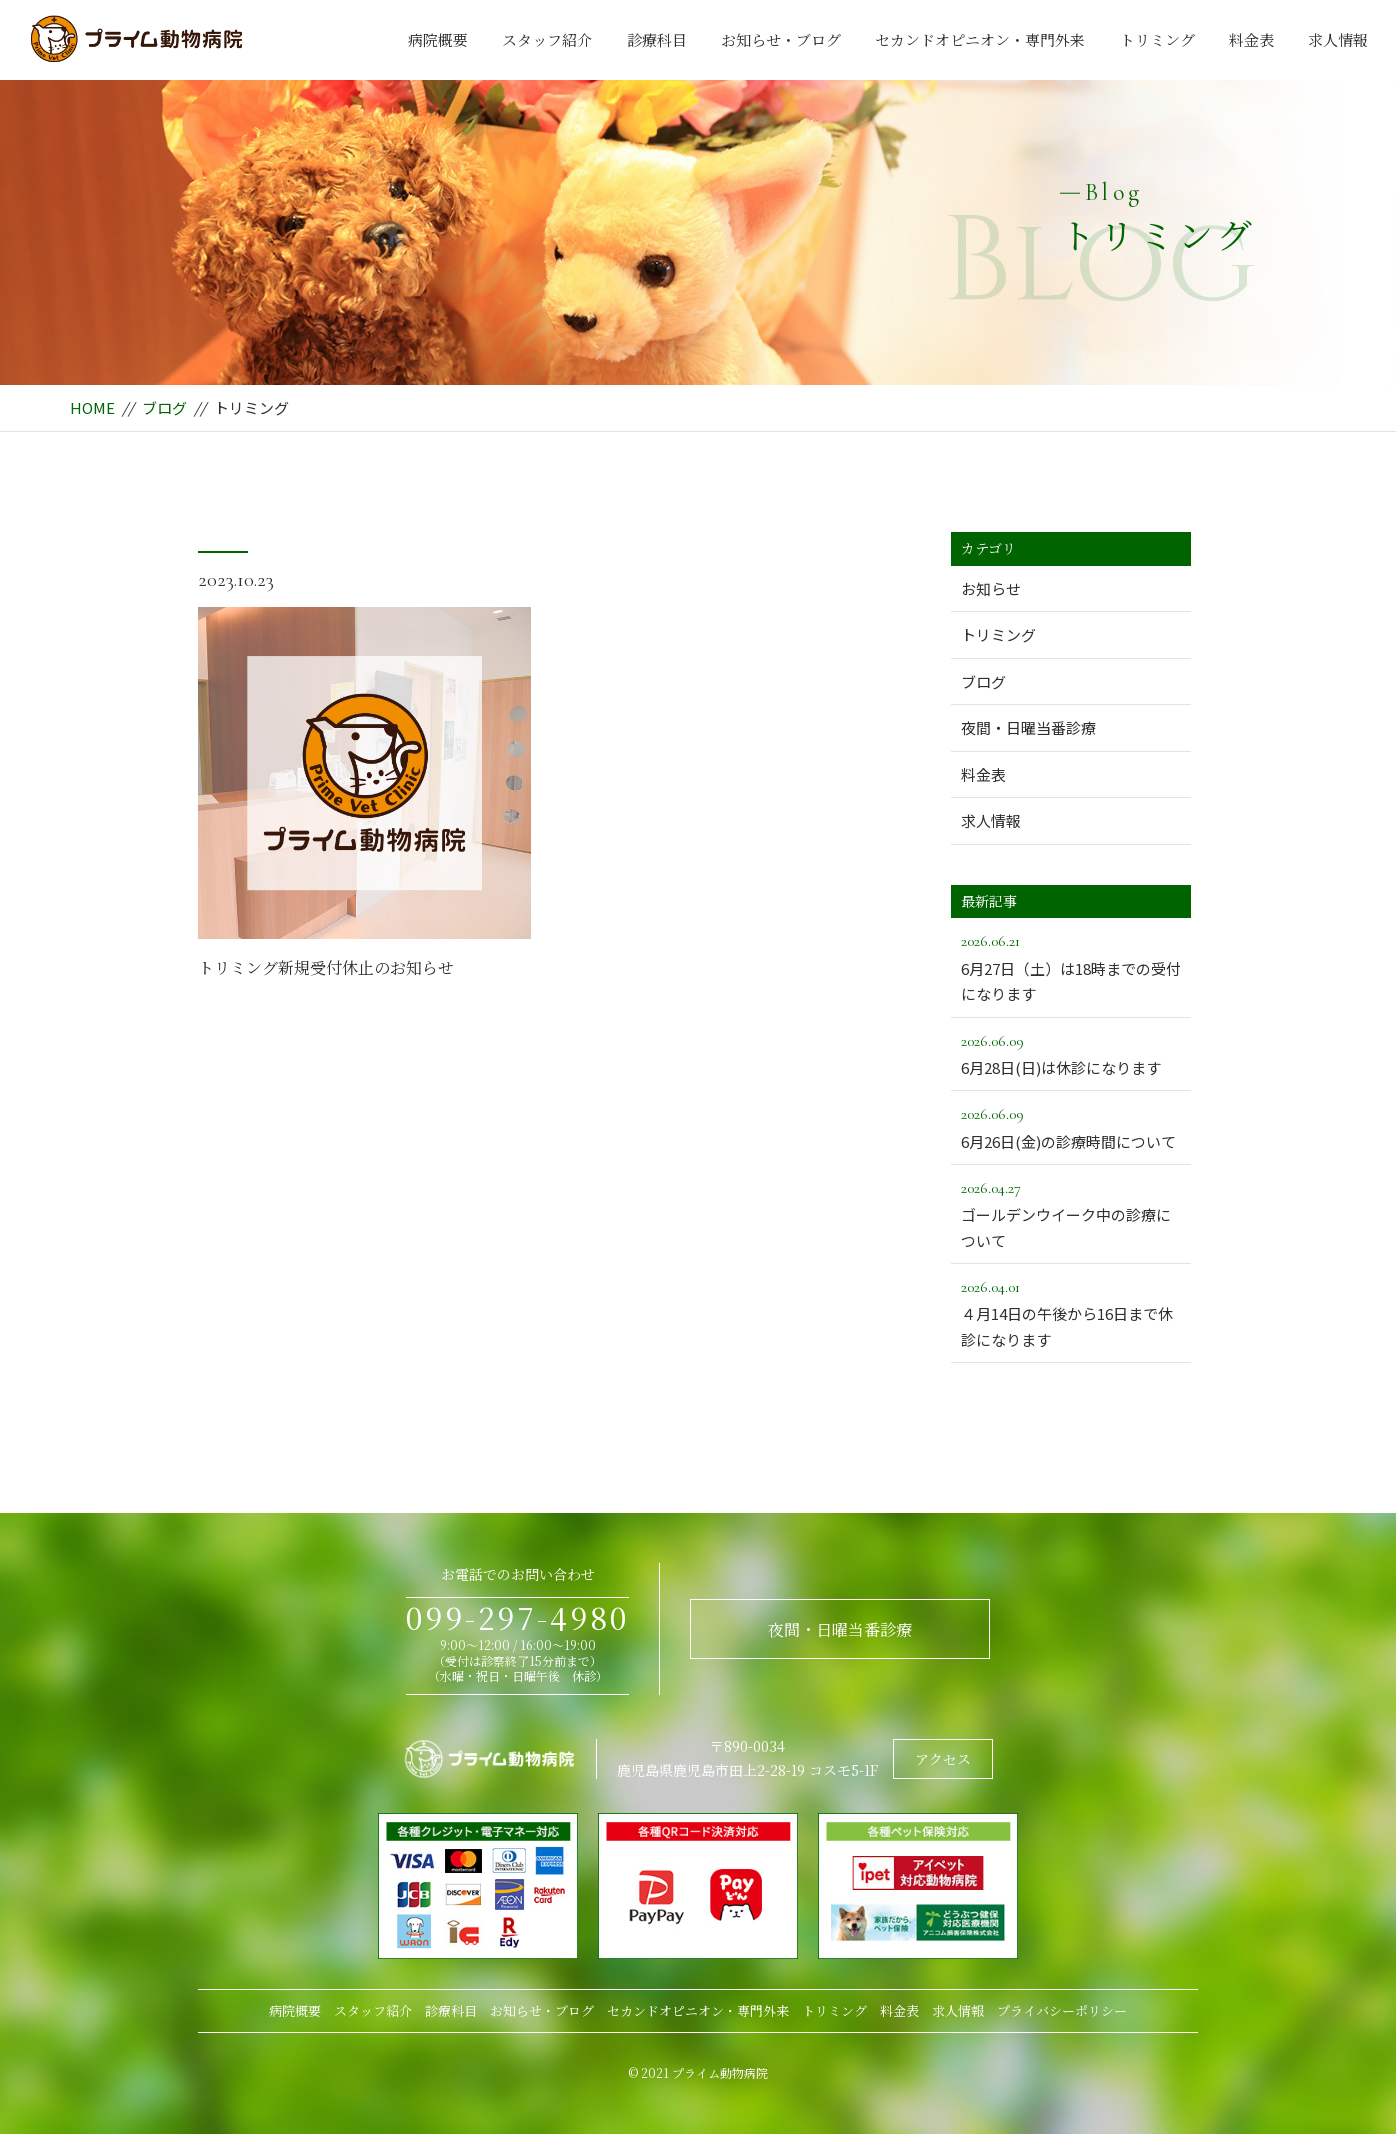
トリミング (1157, 39)
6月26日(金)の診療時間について (1071, 1126)
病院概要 (438, 39)
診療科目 (657, 39)
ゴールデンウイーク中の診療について (1071, 1213)
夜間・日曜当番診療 (1028, 727)
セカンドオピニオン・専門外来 (980, 39)
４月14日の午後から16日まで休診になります (1071, 1312)
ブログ (164, 407)
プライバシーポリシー (1062, 2010)
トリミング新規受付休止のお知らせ (326, 967)
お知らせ (991, 588)
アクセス (943, 1759)
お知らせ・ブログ (781, 39)
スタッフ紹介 (547, 39)
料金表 (1251, 39)
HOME (92, 407)
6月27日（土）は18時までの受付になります (1071, 966)
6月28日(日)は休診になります (1071, 1053)
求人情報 (1338, 39)
